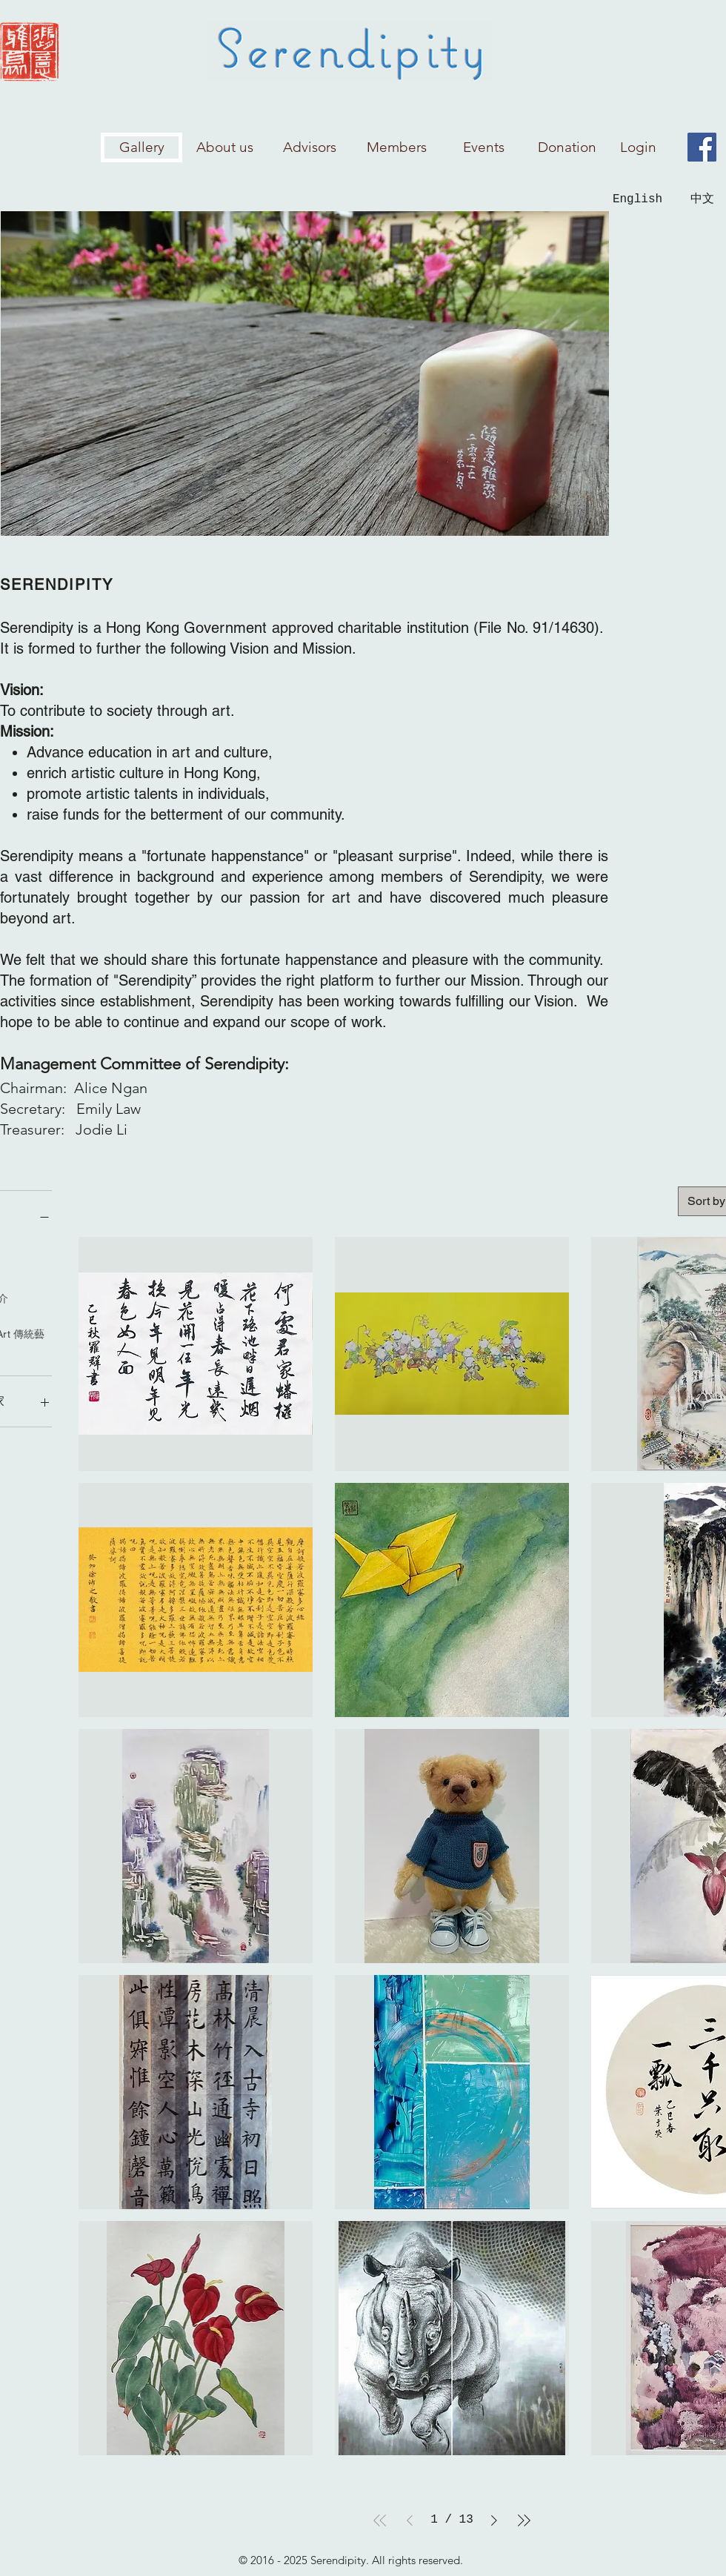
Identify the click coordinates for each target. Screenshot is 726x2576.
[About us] (225, 147)
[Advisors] (310, 147)
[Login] (638, 147)
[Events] (483, 147)
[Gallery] (141, 147)
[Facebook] (701, 147)
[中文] (702, 199)
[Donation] (566, 147)
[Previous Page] (410, 2520)
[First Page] (380, 2520)
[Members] (396, 147)
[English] (637, 199)
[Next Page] (494, 2520)
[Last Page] (524, 2520)
